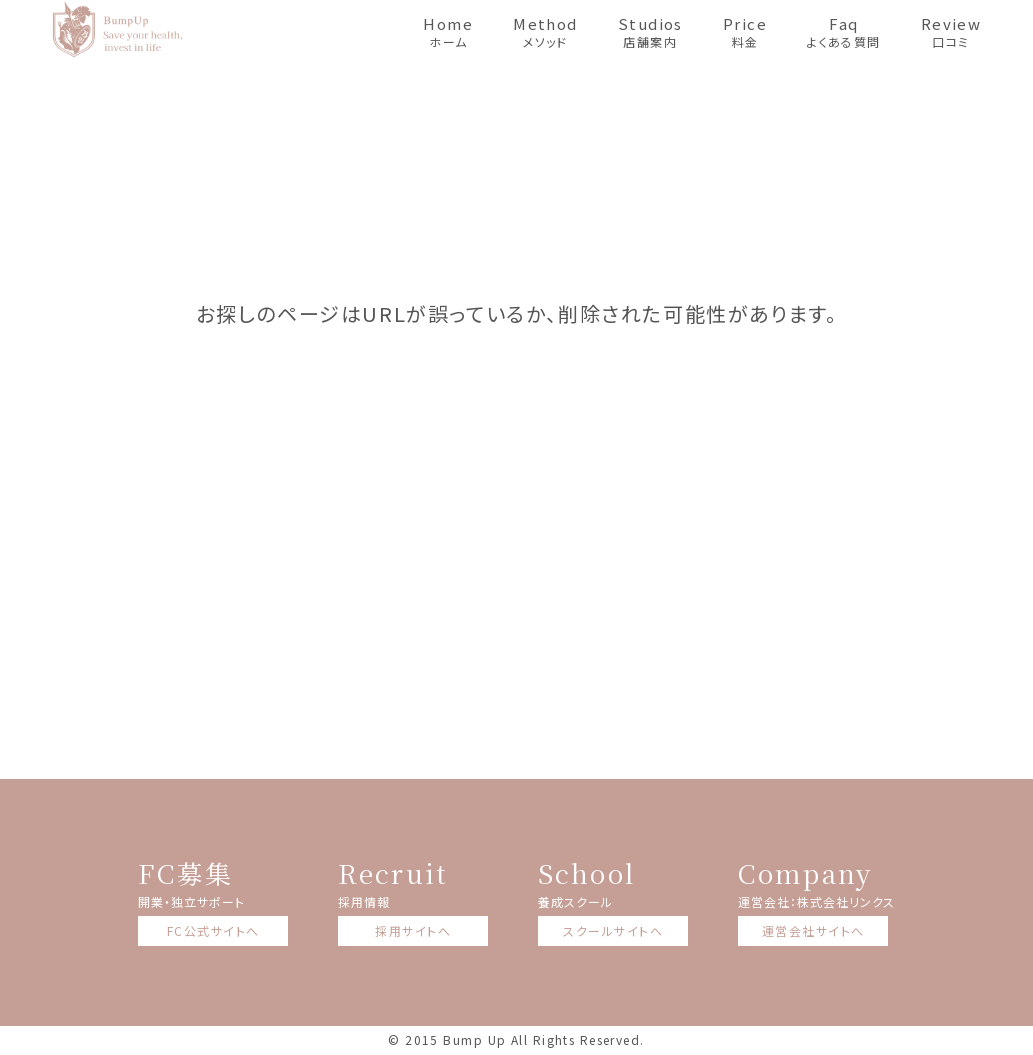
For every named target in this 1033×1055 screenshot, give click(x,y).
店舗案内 (650, 31)
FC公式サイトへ (213, 930)
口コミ (951, 31)
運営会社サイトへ (813, 930)
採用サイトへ (413, 930)
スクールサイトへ (613, 930)
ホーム (448, 31)
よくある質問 (844, 31)
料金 (745, 31)
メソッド (545, 31)
